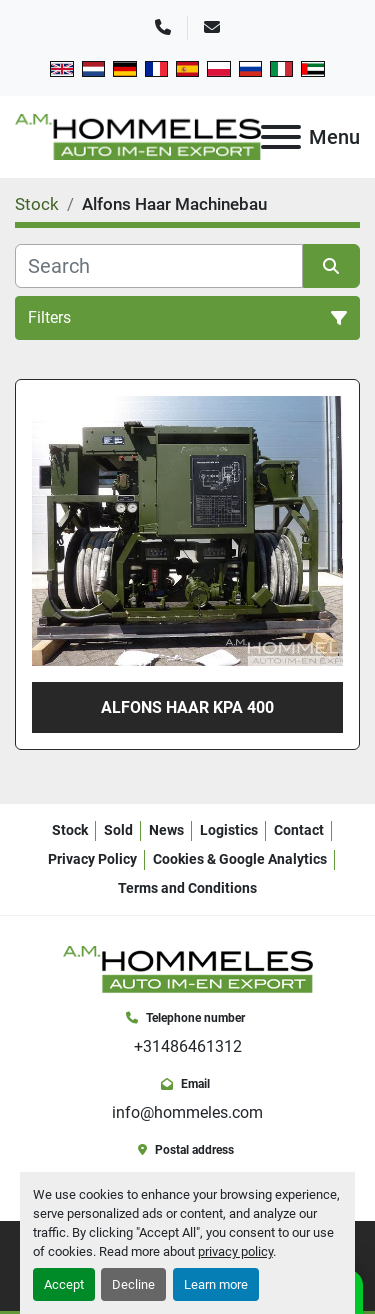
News (166, 830)
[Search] (159, 266)
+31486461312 (188, 1046)
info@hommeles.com (187, 1112)
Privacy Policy (92, 859)
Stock (70, 830)
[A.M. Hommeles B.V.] (188, 968)
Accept (64, 1284)
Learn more (216, 1284)
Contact (299, 830)
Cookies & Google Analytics (240, 859)
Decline (133, 1284)
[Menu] (281, 137)
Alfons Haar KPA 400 (187, 707)
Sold (118, 830)
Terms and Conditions (187, 888)
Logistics (229, 830)
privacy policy (235, 1251)
